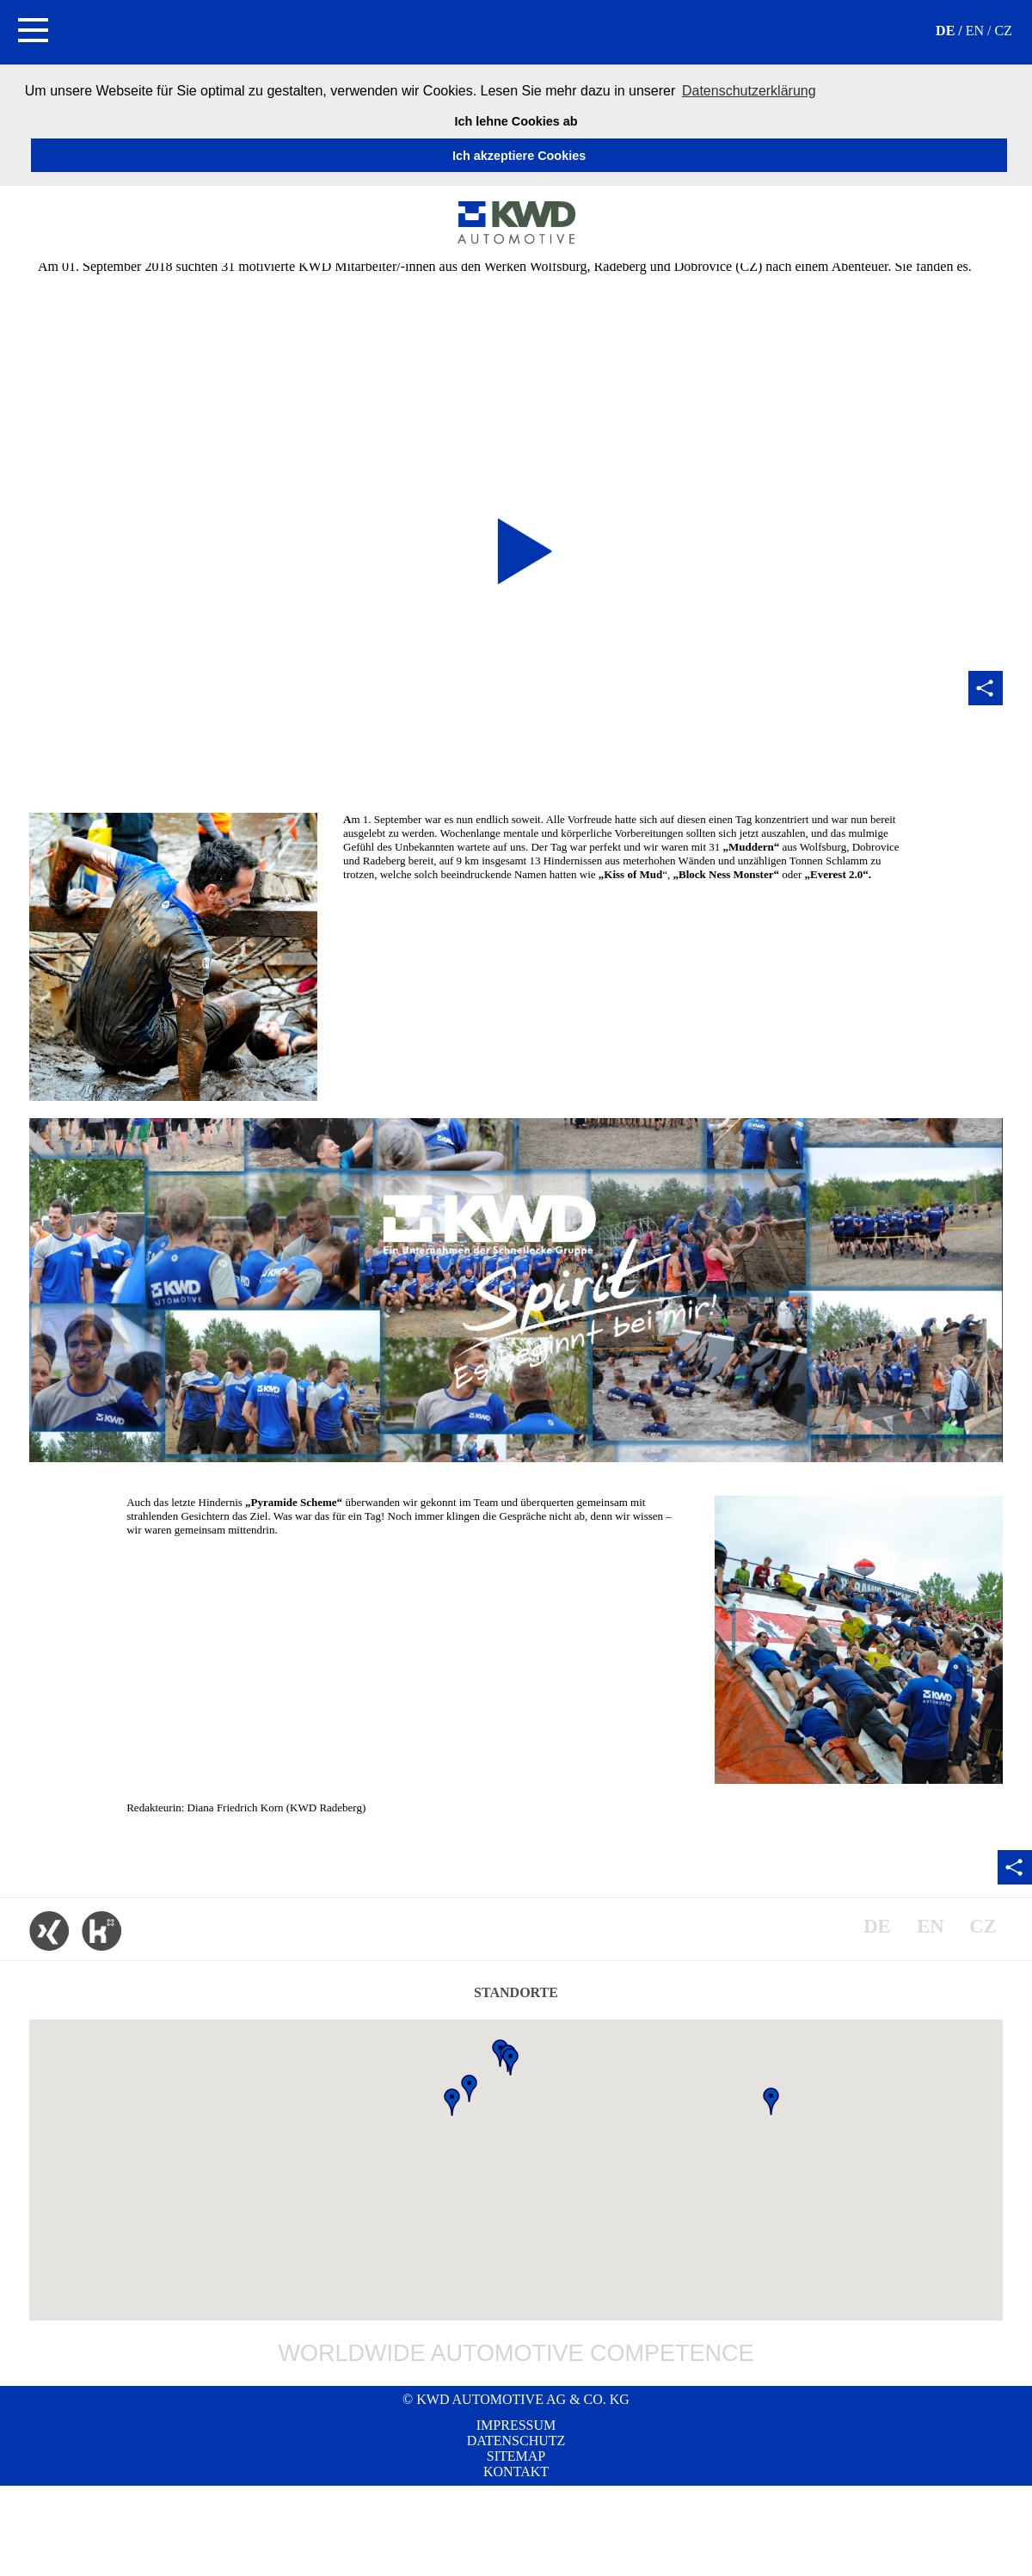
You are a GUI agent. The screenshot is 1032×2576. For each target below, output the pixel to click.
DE (945, 30)
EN (975, 30)
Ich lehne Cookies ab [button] (515, 121)
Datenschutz (516, 2440)
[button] (32, 32)
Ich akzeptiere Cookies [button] (519, 156)
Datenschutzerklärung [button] (749, 90)
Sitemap (516, 2456)
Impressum (516, 2425)
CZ (1003, 30)
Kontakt (516, 2471)
